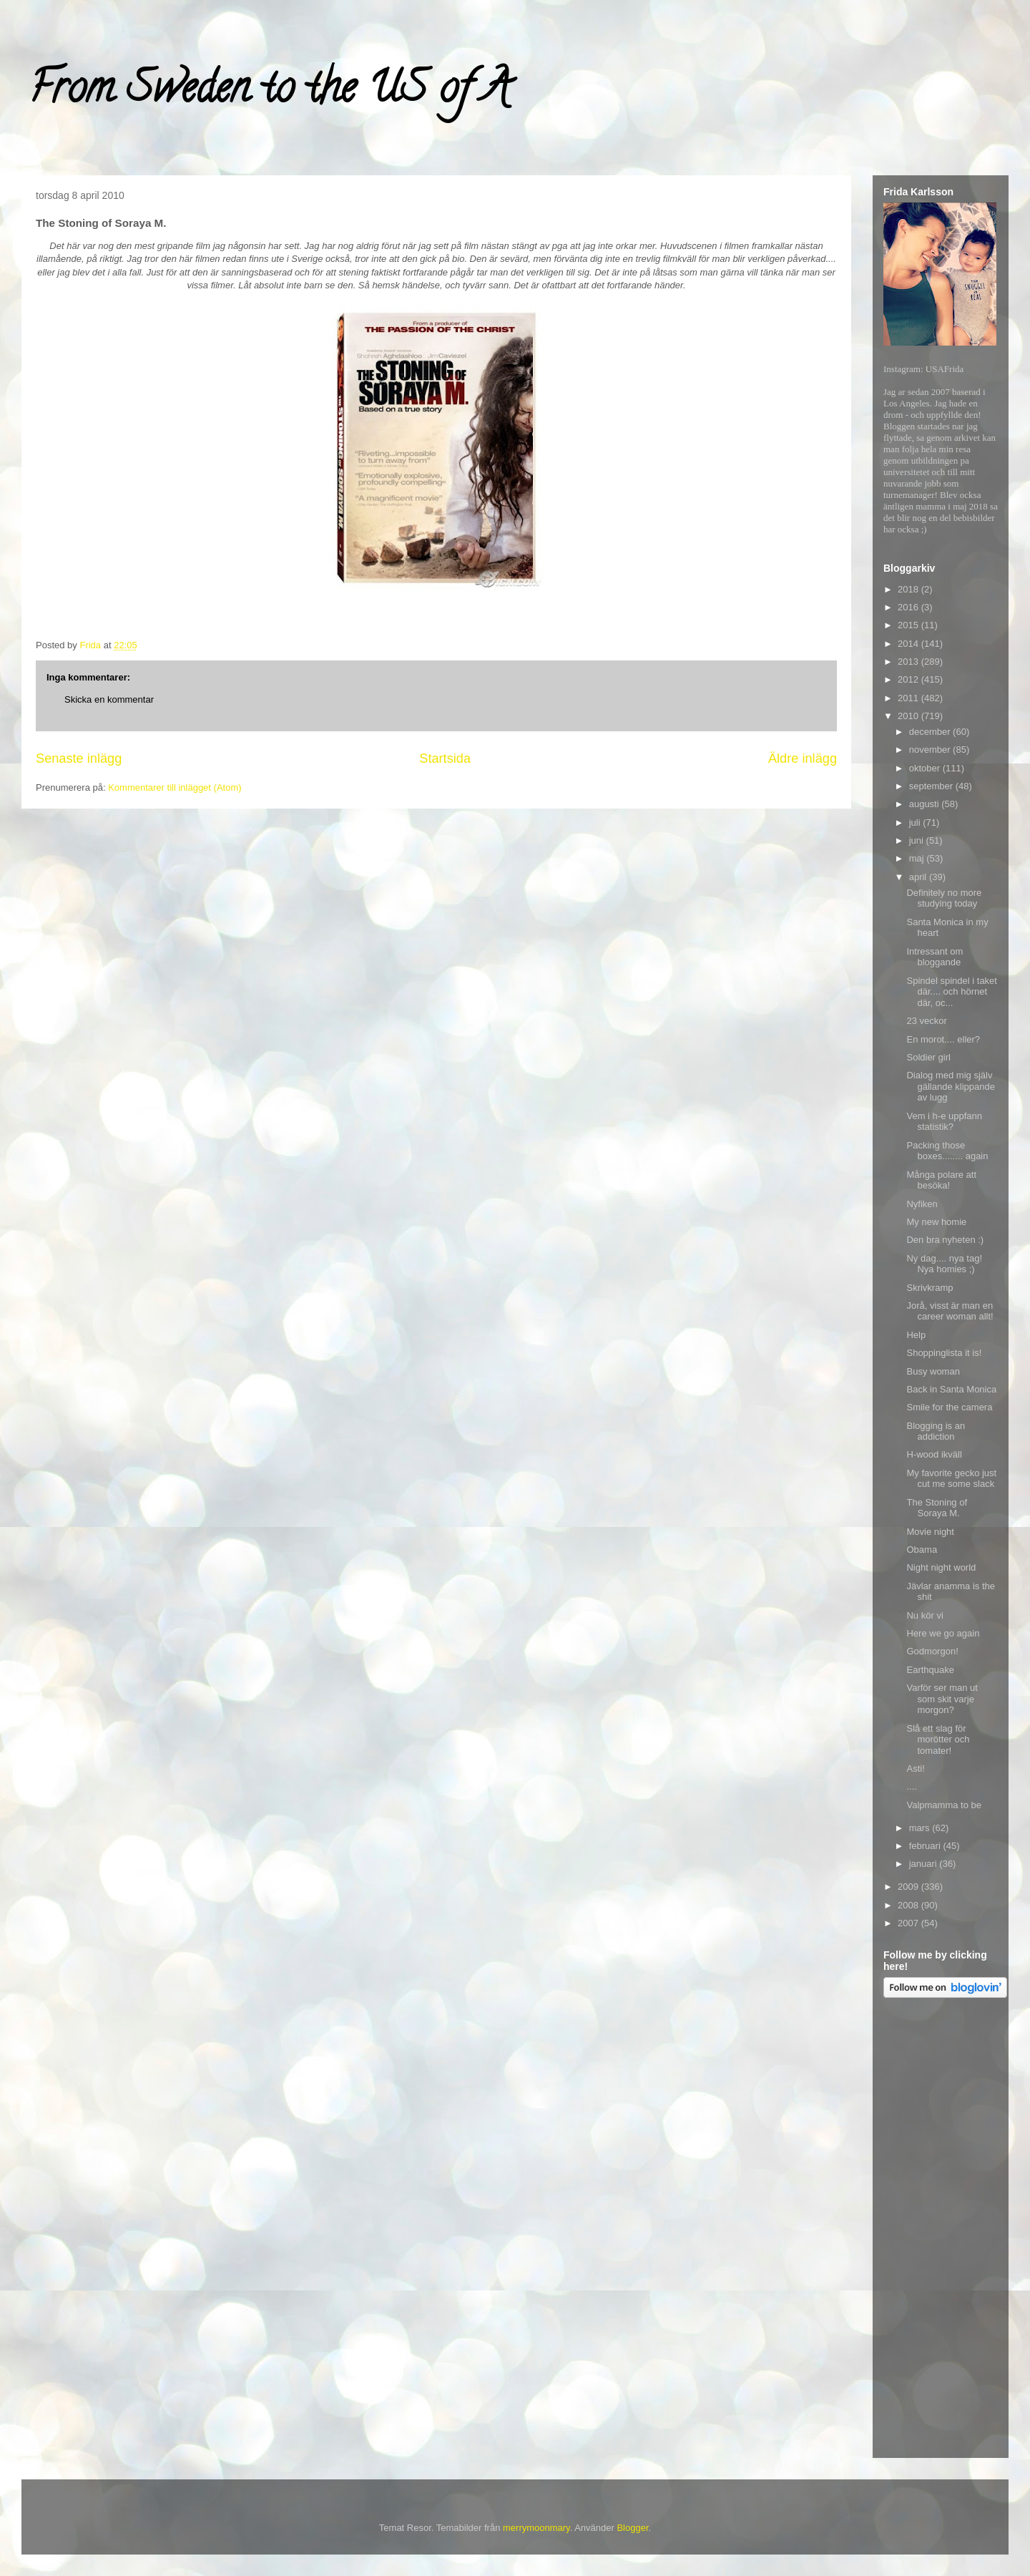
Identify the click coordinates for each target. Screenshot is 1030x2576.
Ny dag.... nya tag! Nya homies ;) (944, 1264)
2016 (909, 607)
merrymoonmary (536, 2527)
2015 (909, 625)
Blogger (632, 2527)
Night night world (941, 1567)
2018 (909, 589)
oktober (926, 768)
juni (917, 840)
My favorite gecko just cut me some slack (951, 1479)
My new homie (936, 1221)
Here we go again (942, 1633)
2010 (909, 716)
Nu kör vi (924, 1615)
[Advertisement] (940, 2230)
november (931, 749)
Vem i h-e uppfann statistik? (944, 1122)
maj (918, 858)
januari (924, 1863)
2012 (909, 679)
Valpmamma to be (943, 1805)
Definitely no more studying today (943, 898)
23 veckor (926, 1020)
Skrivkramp (929, 1287)
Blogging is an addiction (935, 1431)
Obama (921, 1549)
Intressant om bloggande (934, 957)
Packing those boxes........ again (947, 1151)
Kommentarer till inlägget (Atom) (174, 787)
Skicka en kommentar (109, 699)
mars (921, 1828)
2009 (909, 1886)
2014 (909, 643)
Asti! (915, 1768)
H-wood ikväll (933, 1454)
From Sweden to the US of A (269, 92)
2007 (909, 1923)
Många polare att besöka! (941, 1180)
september (932, 786)
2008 (909, 1905)
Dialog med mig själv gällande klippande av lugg (950, 1086)
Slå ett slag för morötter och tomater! (937, 1739)
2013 (909, 661)
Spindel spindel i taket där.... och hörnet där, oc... (951, 991)
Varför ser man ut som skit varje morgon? (941, 1698)
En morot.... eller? (943, 1039)
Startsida (445, 758)
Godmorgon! (932, 1651)
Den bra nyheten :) (945, 1239)
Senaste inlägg (79, 758)
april (919, 877)
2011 (909, 698)
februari (926, 1845)
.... (911, 1786)
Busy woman (932, 1371)
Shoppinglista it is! (943, 1352)
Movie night (929, 1531)
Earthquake (930, 1669)
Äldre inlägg (802, 758)
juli (916, 822)
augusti (925, 804)
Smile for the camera (949, 1407)
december (931, 731)
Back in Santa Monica (951, 1389)
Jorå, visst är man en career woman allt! (949, 1311)
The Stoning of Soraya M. (936, 1508)
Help (916, 1335)
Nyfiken (921, 1204)
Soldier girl (928, 1057)
